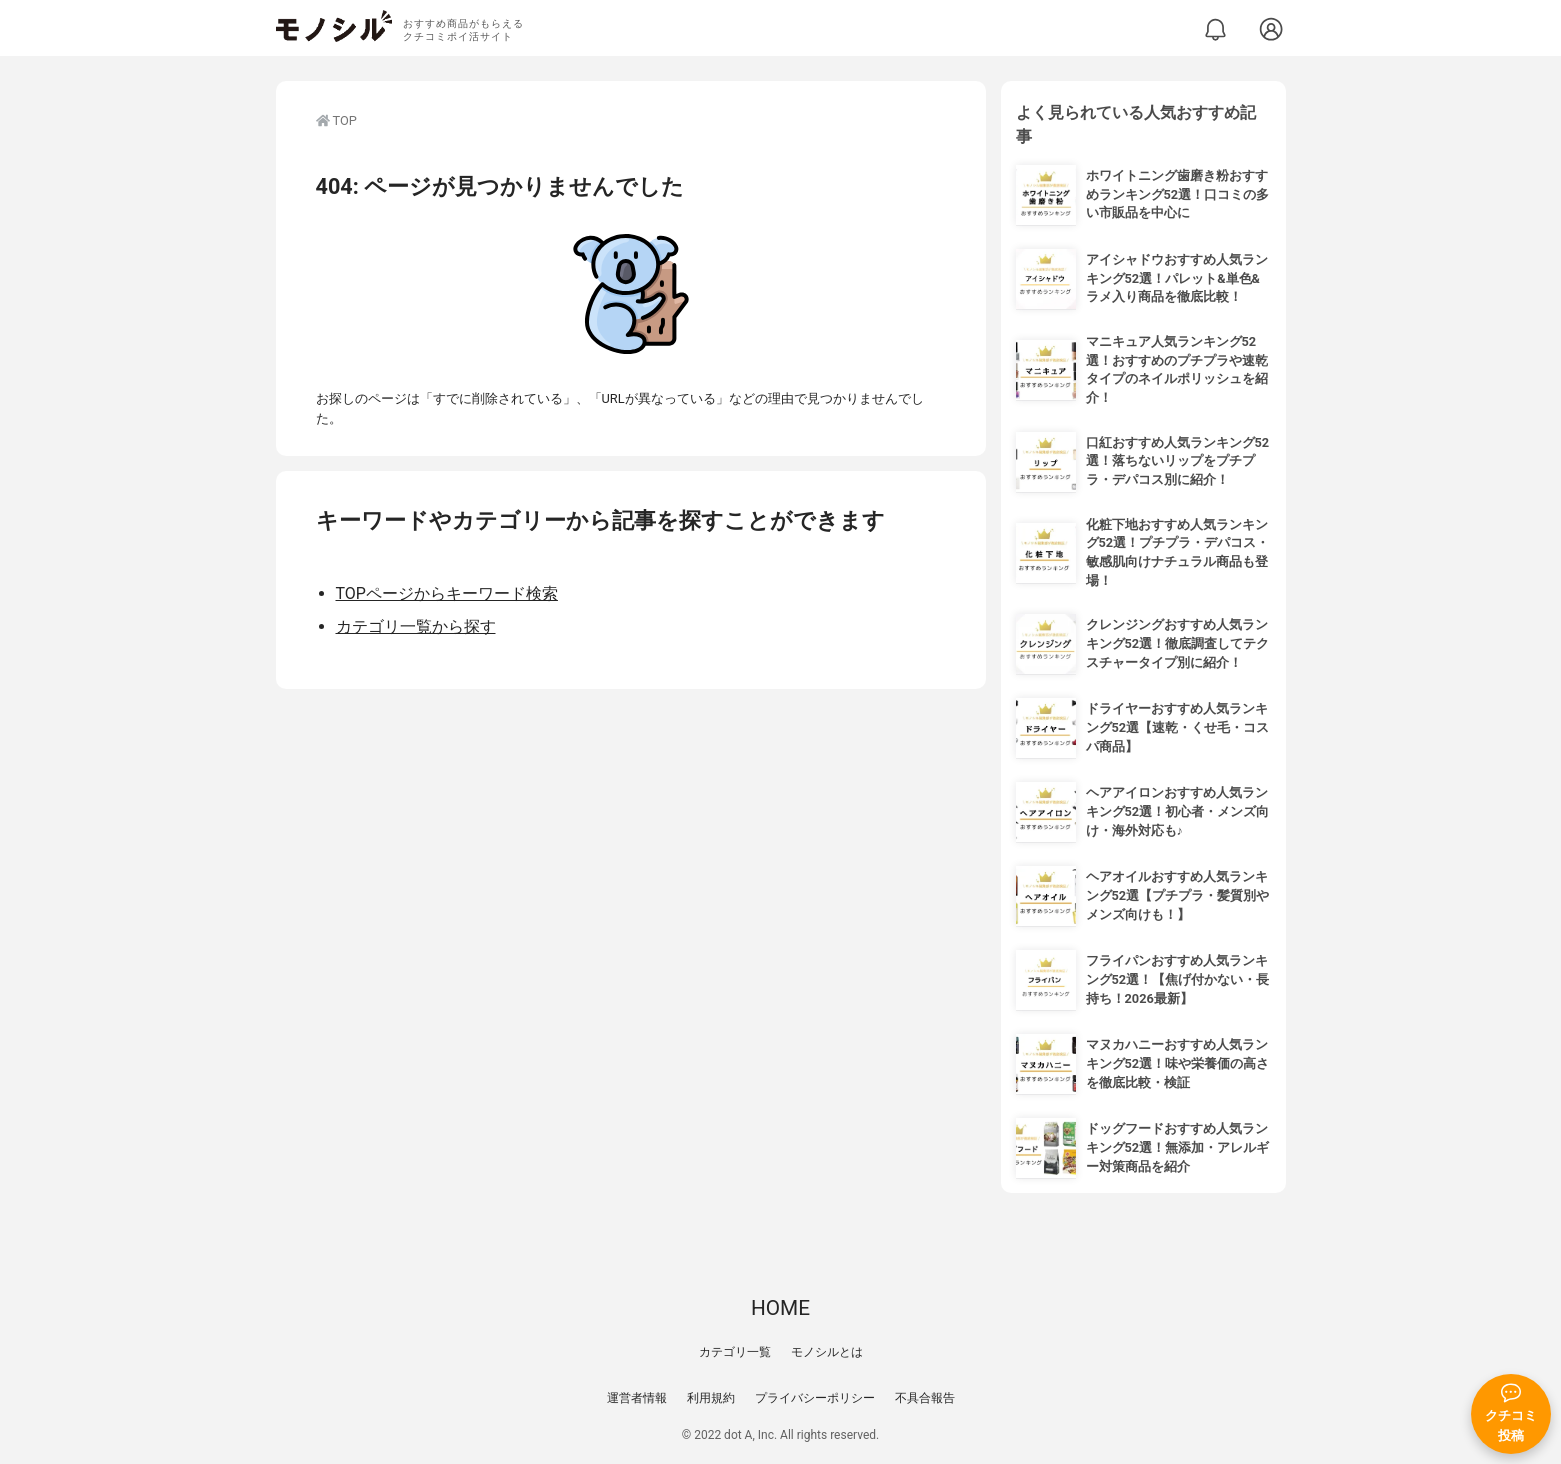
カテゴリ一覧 (735, 1352)
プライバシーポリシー (815, 1398)
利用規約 (711, 1398)
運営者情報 (637, 1398)
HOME (780, 1308)
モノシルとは (827, 1352)
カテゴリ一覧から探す (416, 626)
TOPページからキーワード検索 (447, 593)
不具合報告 (925, 1398)
